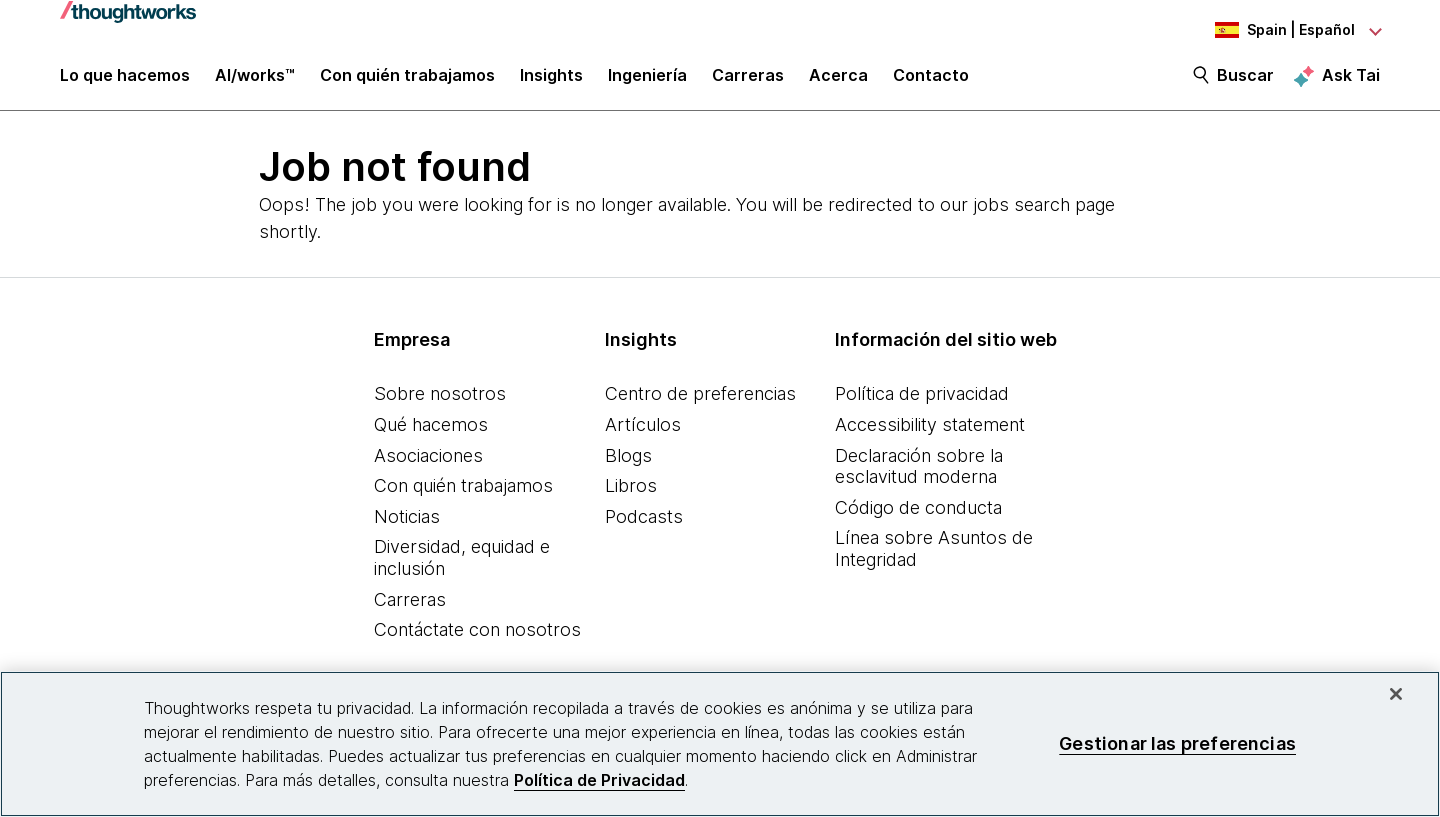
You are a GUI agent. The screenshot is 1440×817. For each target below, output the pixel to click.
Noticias (407, 524)
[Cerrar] (1396, 694)
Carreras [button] (748, 82)
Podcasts (644, 524)
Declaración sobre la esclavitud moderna (919, 474)
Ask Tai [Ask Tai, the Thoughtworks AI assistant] (1351, 81)
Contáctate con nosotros (477, 638)
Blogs (628, 463)
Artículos (643, 433)
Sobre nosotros (440, 402)
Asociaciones (428, 463)
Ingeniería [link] (647, 82)
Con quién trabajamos (463, 494)
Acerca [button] (838, 82)
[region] (720, 744)
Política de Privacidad (599, 780)
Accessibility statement (930, 433)
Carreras (410, 607)
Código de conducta (918, 515)
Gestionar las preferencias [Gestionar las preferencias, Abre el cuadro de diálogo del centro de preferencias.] (1177, 743)
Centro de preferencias (700, 402)
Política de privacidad (922, 402)
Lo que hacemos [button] (125, 82)
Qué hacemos (431, 433)
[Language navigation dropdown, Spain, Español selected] (1270, 30)
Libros (631, 494)
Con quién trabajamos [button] (407, 82)
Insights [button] (551, 82)
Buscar (1245, 82)
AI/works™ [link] (255, 82)
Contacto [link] (931, 82)
